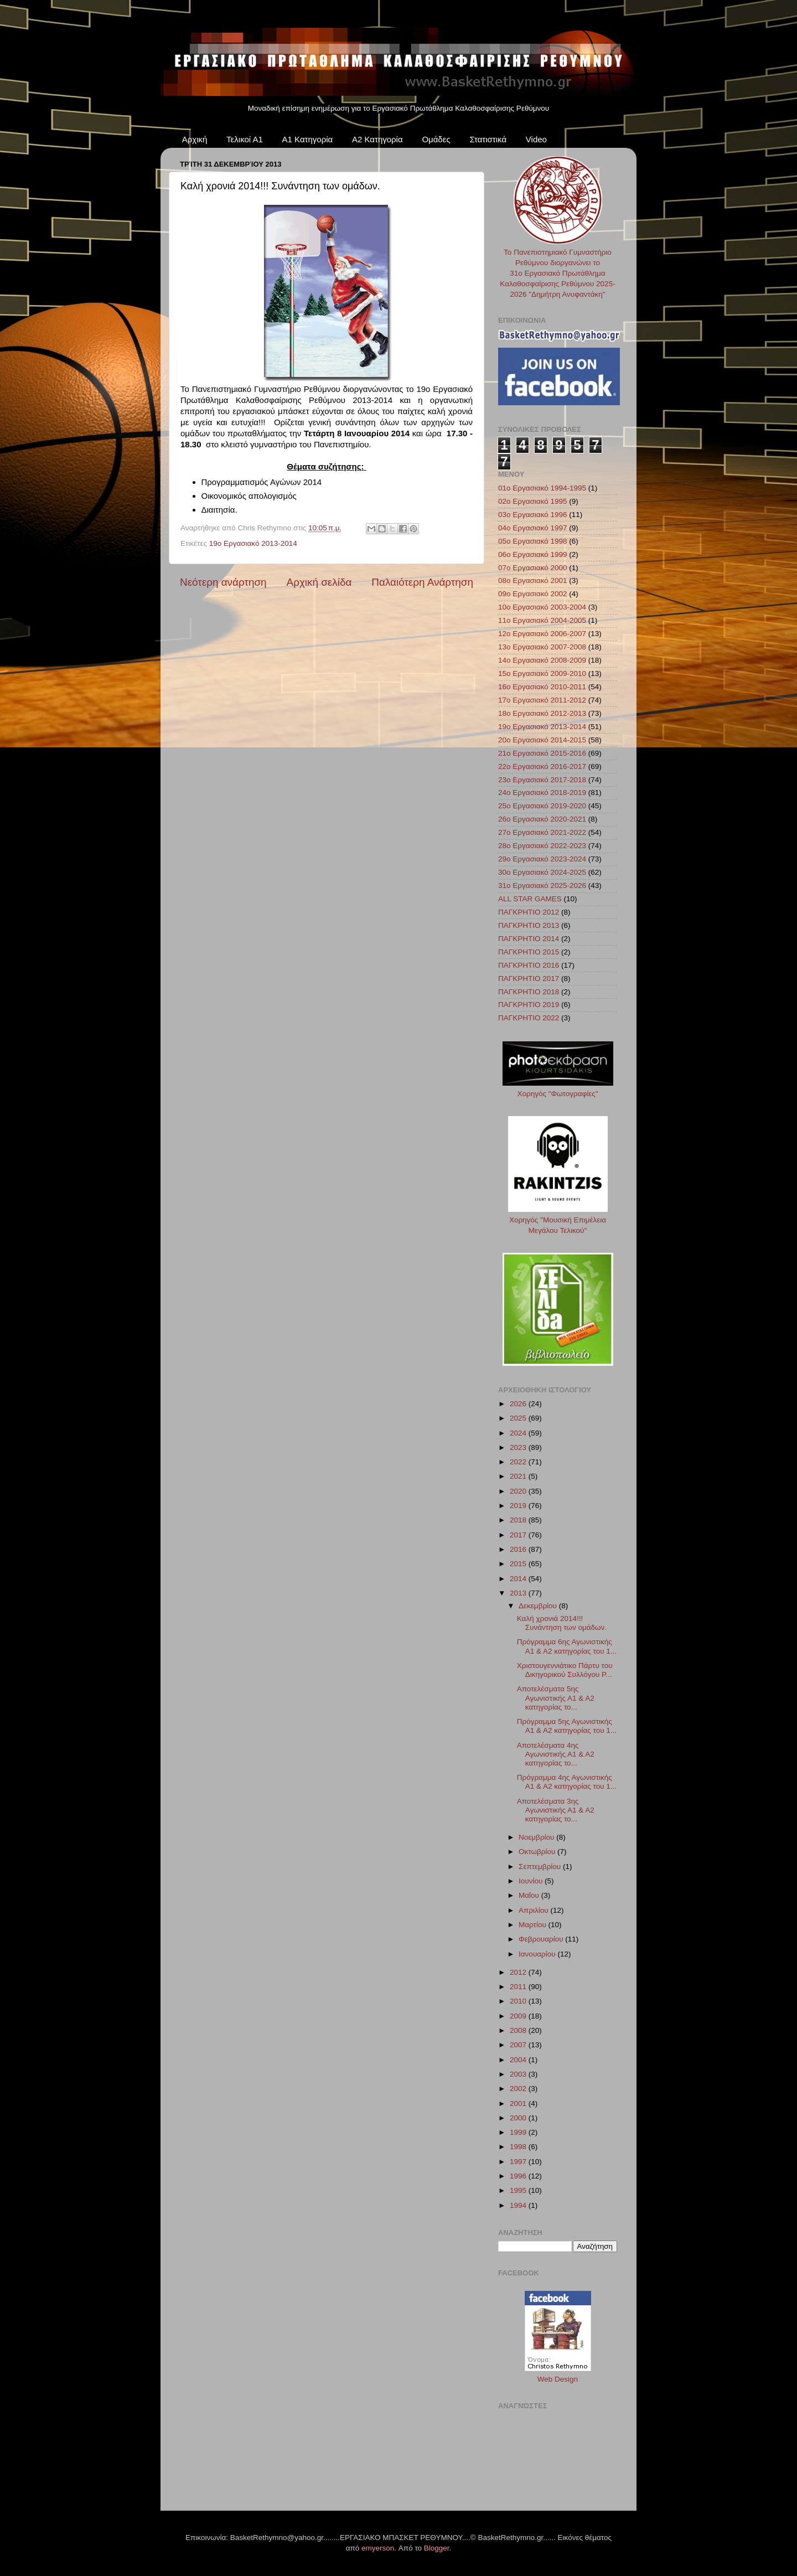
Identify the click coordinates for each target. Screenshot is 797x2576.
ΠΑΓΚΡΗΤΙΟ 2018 (528, 992)
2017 (519, 1535)
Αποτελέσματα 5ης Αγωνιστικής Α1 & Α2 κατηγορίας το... (555, 1698)
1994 (519, 2205)
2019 (519, 1505)
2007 (519, 2045)
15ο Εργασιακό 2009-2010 (542, 673)
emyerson (377, 2548)
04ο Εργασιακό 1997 (532, 528)
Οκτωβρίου (538, 1851)
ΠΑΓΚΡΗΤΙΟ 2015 (528, 952)
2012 (519, 1972)
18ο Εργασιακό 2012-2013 (542, 713)
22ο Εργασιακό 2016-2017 (542, 766)
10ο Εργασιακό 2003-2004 (542, 607)
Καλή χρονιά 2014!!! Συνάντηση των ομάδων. (562, 1623)
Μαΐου (530, 1895)
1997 (519, 2161)
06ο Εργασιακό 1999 (532, 554)
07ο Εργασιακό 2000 (532, 568)
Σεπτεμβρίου (541, 1866)
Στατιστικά (487, 139)
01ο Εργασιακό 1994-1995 (542, 488)
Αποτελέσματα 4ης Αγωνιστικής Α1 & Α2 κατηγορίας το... (555, 1754)
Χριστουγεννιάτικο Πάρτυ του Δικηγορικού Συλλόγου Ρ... (565, 1670)
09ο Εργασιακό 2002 (532, 594)
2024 (519, 1433)
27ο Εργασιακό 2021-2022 (542, 832)
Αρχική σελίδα (319, 582)
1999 (519, 2132)
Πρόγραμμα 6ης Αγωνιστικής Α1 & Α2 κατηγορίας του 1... (567, 1646)
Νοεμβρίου (537, 1837)
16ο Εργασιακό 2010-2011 (542, 687)
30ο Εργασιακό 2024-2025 (542, 872)
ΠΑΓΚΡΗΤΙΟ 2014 (528, 939)
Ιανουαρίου (538, 1954)
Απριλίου (534, 1910)
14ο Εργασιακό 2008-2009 (542, 660)
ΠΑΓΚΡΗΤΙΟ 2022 (528, 1018)
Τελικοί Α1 (244, 139)
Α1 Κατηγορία (307, 139)
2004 (519, 2060)
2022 (519, 1462)
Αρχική (195, 139)
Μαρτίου (533, 1925)
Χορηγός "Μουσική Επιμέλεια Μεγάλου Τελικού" (558, 1220)
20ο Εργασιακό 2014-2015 (542, 740)
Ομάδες (436, 139)
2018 (519, 1520)
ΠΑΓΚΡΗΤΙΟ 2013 (528, 925)
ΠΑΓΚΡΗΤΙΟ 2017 (528, 978)
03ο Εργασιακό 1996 (532, 514)
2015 (519, 1564)
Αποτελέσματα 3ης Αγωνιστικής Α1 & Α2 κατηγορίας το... (555, 1810)
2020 (519, 1491)
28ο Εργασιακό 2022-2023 (542, 846)
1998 (519, 2147)
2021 (519, 1476)
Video (536, 139)
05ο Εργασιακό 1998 (532, 541)
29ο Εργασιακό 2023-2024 (542, 859)
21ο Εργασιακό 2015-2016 (542, 753)
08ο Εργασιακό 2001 (532, 580)
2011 (519, 1987)
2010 (519, 2001)
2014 (519, 1578)
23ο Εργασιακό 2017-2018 (542, 780)
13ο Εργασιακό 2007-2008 (542, 647)
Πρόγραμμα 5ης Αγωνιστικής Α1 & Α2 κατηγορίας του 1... (567, 1725)
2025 (519, 1418)
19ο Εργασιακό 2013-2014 (253, 543)
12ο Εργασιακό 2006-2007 (542, 633)
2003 (519, 2074)
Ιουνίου (532, 1881)
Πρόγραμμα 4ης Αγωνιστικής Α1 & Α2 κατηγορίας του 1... (567, 1781)
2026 (519, 1404)
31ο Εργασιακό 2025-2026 (542, 885)
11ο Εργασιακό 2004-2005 (542, 620)
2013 (519, 1593)
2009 (519, 2016)
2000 (519, 2118)
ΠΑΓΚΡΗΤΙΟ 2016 (528, 965)
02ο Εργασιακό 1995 (532, 501)
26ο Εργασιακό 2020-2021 (542, 819)
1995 (519, 2190)
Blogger (436, 2548)
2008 (519, 2030)
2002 (519, 2088)
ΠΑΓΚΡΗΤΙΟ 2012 (528, 912)
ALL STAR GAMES (530, 899)
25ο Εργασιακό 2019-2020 (542, 806)
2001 (519, 2103)
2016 (519, 1549)
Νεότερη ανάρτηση (223, 582)
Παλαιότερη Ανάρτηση (422, 582)
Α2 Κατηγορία (377, 139)
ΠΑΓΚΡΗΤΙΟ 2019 (528, 1004)
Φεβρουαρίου (542, 1939)
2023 (519, 1447)
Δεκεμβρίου (539, 1606)
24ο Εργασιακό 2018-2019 (542, 792)
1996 (519, 2176)
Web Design (557, 2379)
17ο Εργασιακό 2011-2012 (542, 700)
